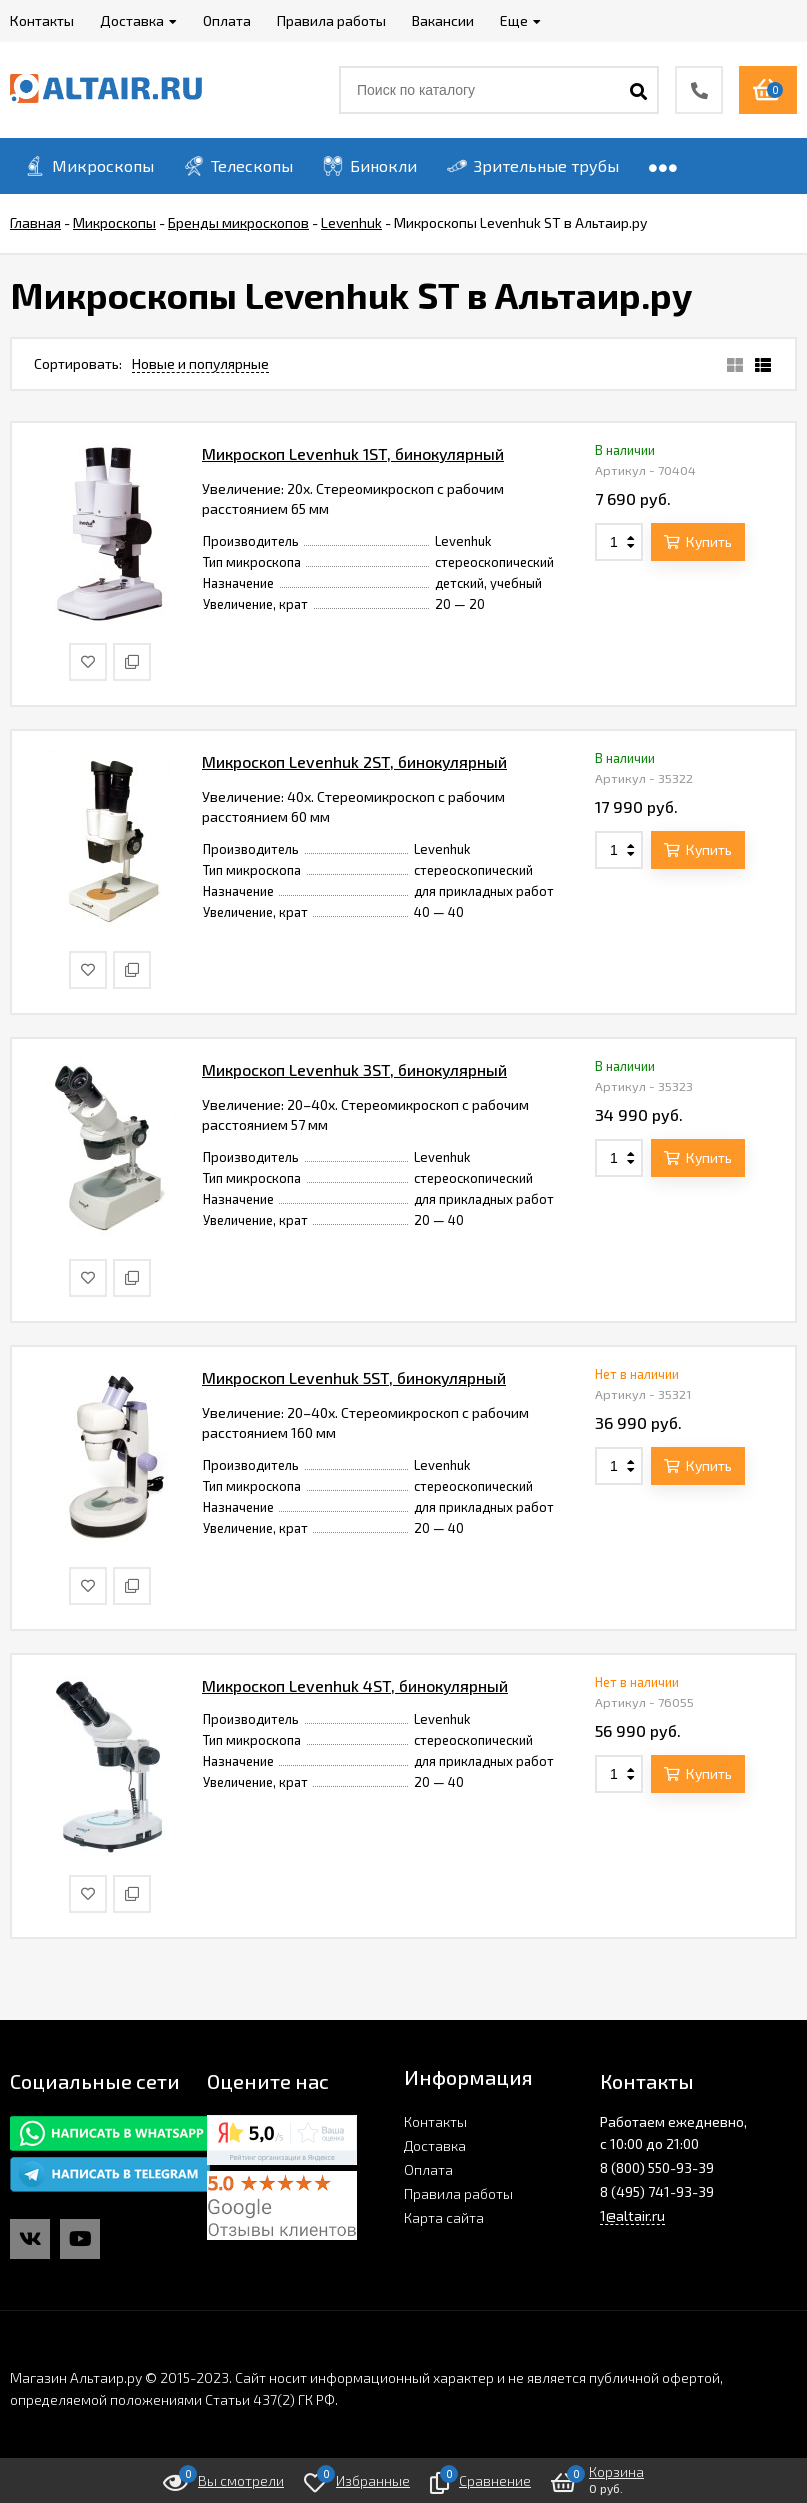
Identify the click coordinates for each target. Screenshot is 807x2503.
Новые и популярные (200, 363)
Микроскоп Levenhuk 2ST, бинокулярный (354, 761)
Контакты (435, 2121)
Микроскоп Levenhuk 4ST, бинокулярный (355, 1685)
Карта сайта (444, 2217)
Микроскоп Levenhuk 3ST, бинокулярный (354, 1069)
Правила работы (458, 2193)
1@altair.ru (632, 2215)
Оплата (428, 2169)
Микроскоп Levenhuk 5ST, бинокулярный (354, 1377)
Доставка (435, 2145)
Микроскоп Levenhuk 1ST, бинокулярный (353, 453)
